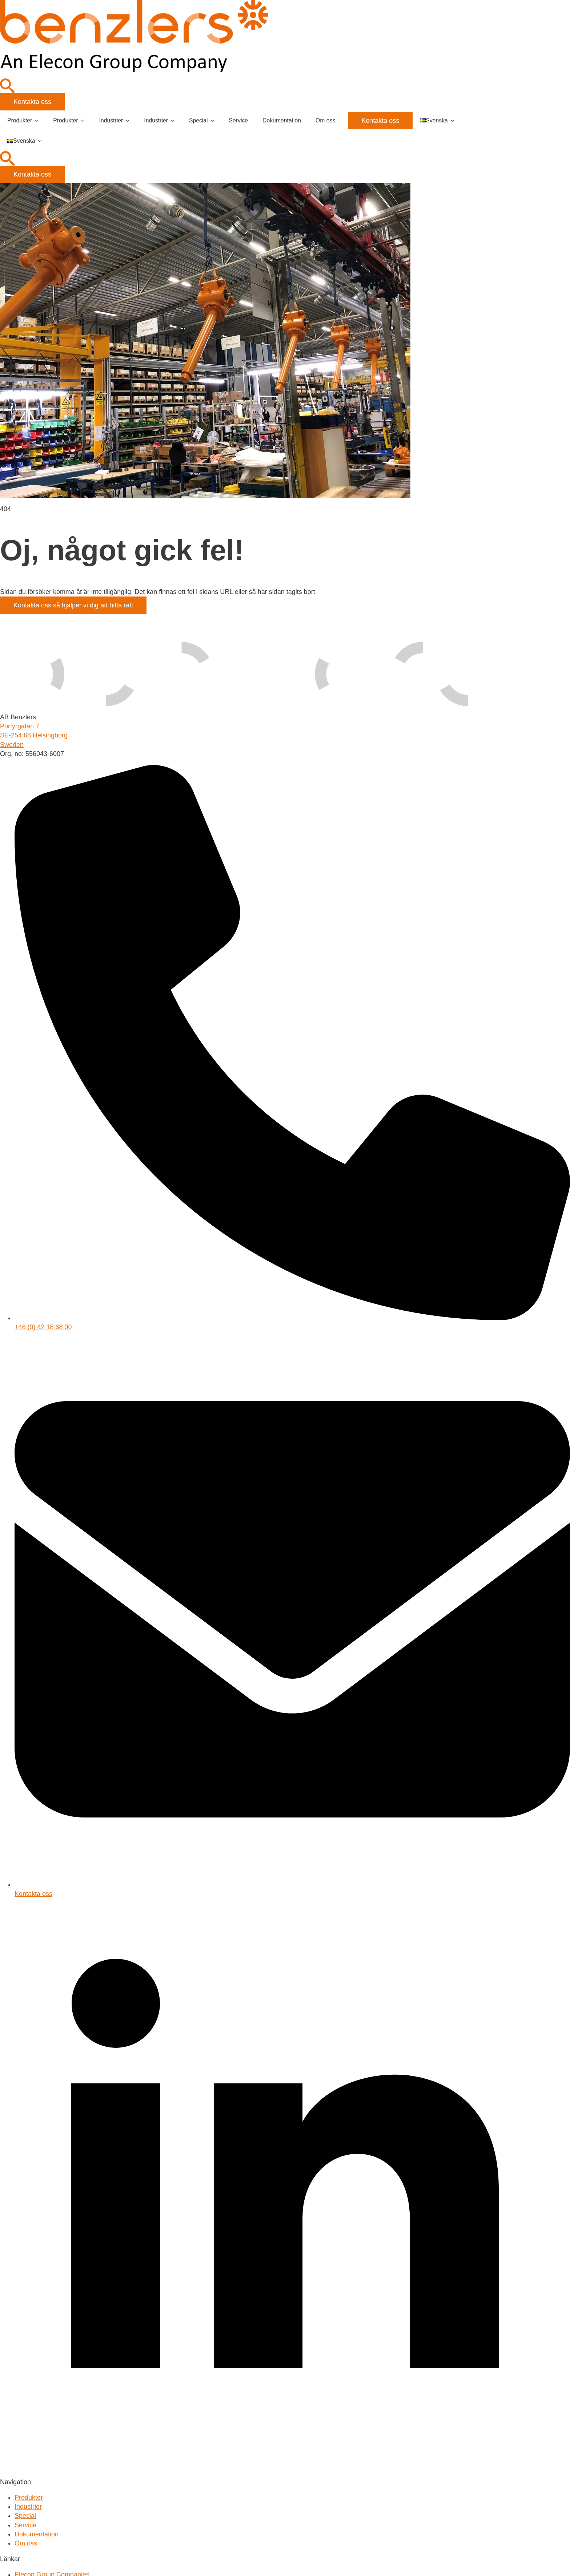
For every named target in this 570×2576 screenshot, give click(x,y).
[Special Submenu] (215, 120)
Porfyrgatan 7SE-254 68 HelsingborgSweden (34, 735)
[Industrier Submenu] (130, 120)
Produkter (19, 120)
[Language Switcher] (455, 120)
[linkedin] (285, 2472)
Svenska (433, 120)
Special (198, 120)
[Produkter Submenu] (39, 120)
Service (238, 120)
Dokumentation (281, 120)
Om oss (325, 120)
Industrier (111, 120)
